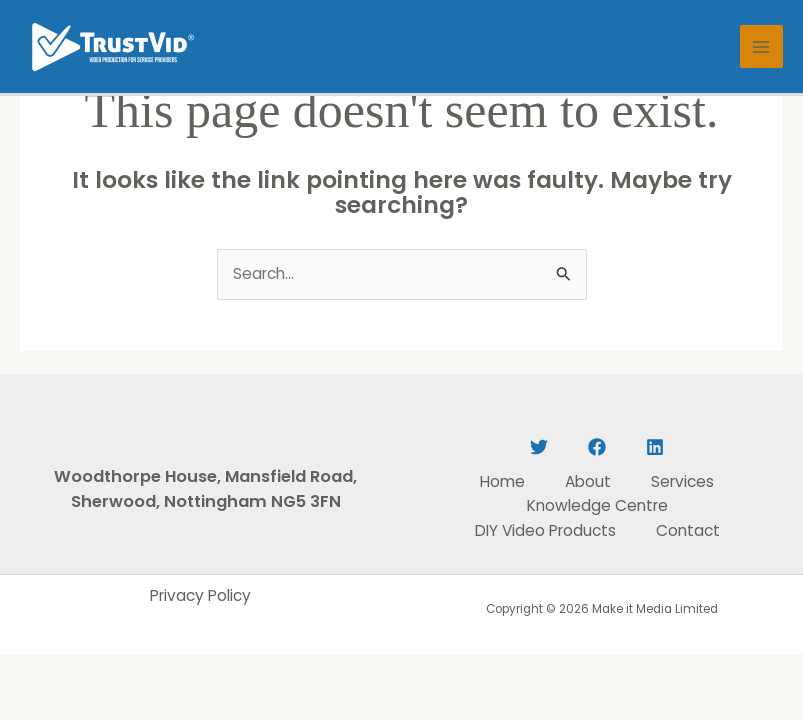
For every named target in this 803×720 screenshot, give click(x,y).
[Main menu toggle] (761, 46)
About (588, 481)
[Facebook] (597, 447)
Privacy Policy (200, 595)
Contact (688, 530)
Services (682, 481)
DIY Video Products (545, 530)
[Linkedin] (655, 447)
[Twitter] (539, 447)
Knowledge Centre (597, 505)
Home (502, 481)
